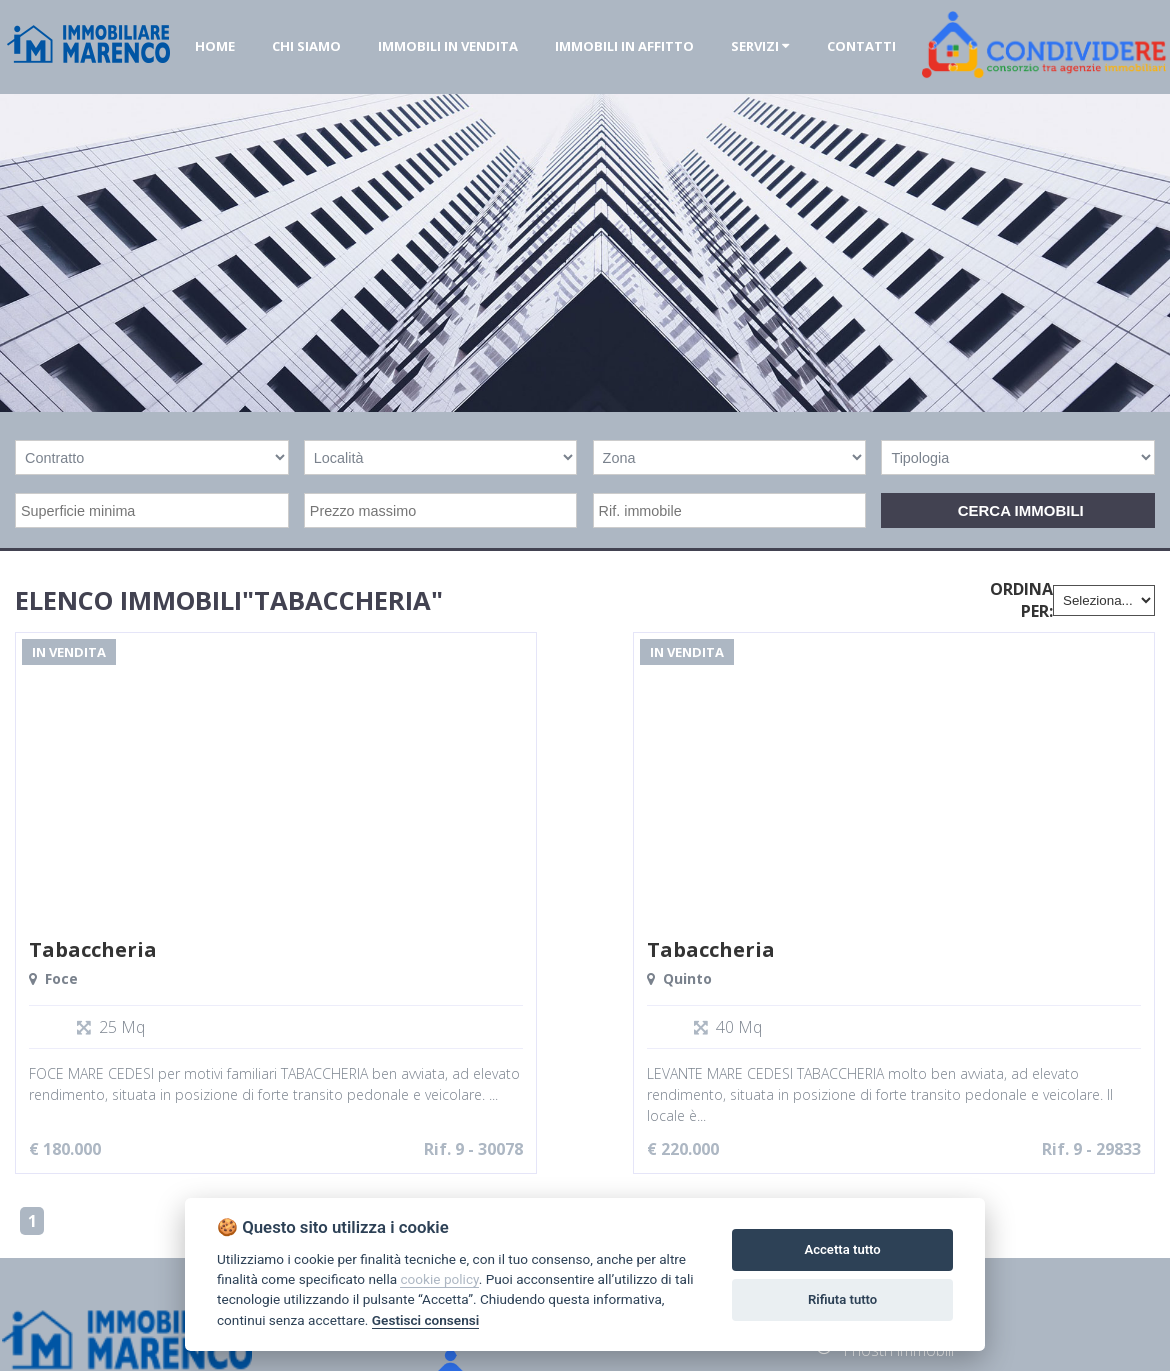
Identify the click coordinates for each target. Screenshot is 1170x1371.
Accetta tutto (842, 1249)
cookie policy (439, 1279)
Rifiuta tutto (842, 1299)
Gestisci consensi (425, 1320)
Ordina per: (1021, 600)
